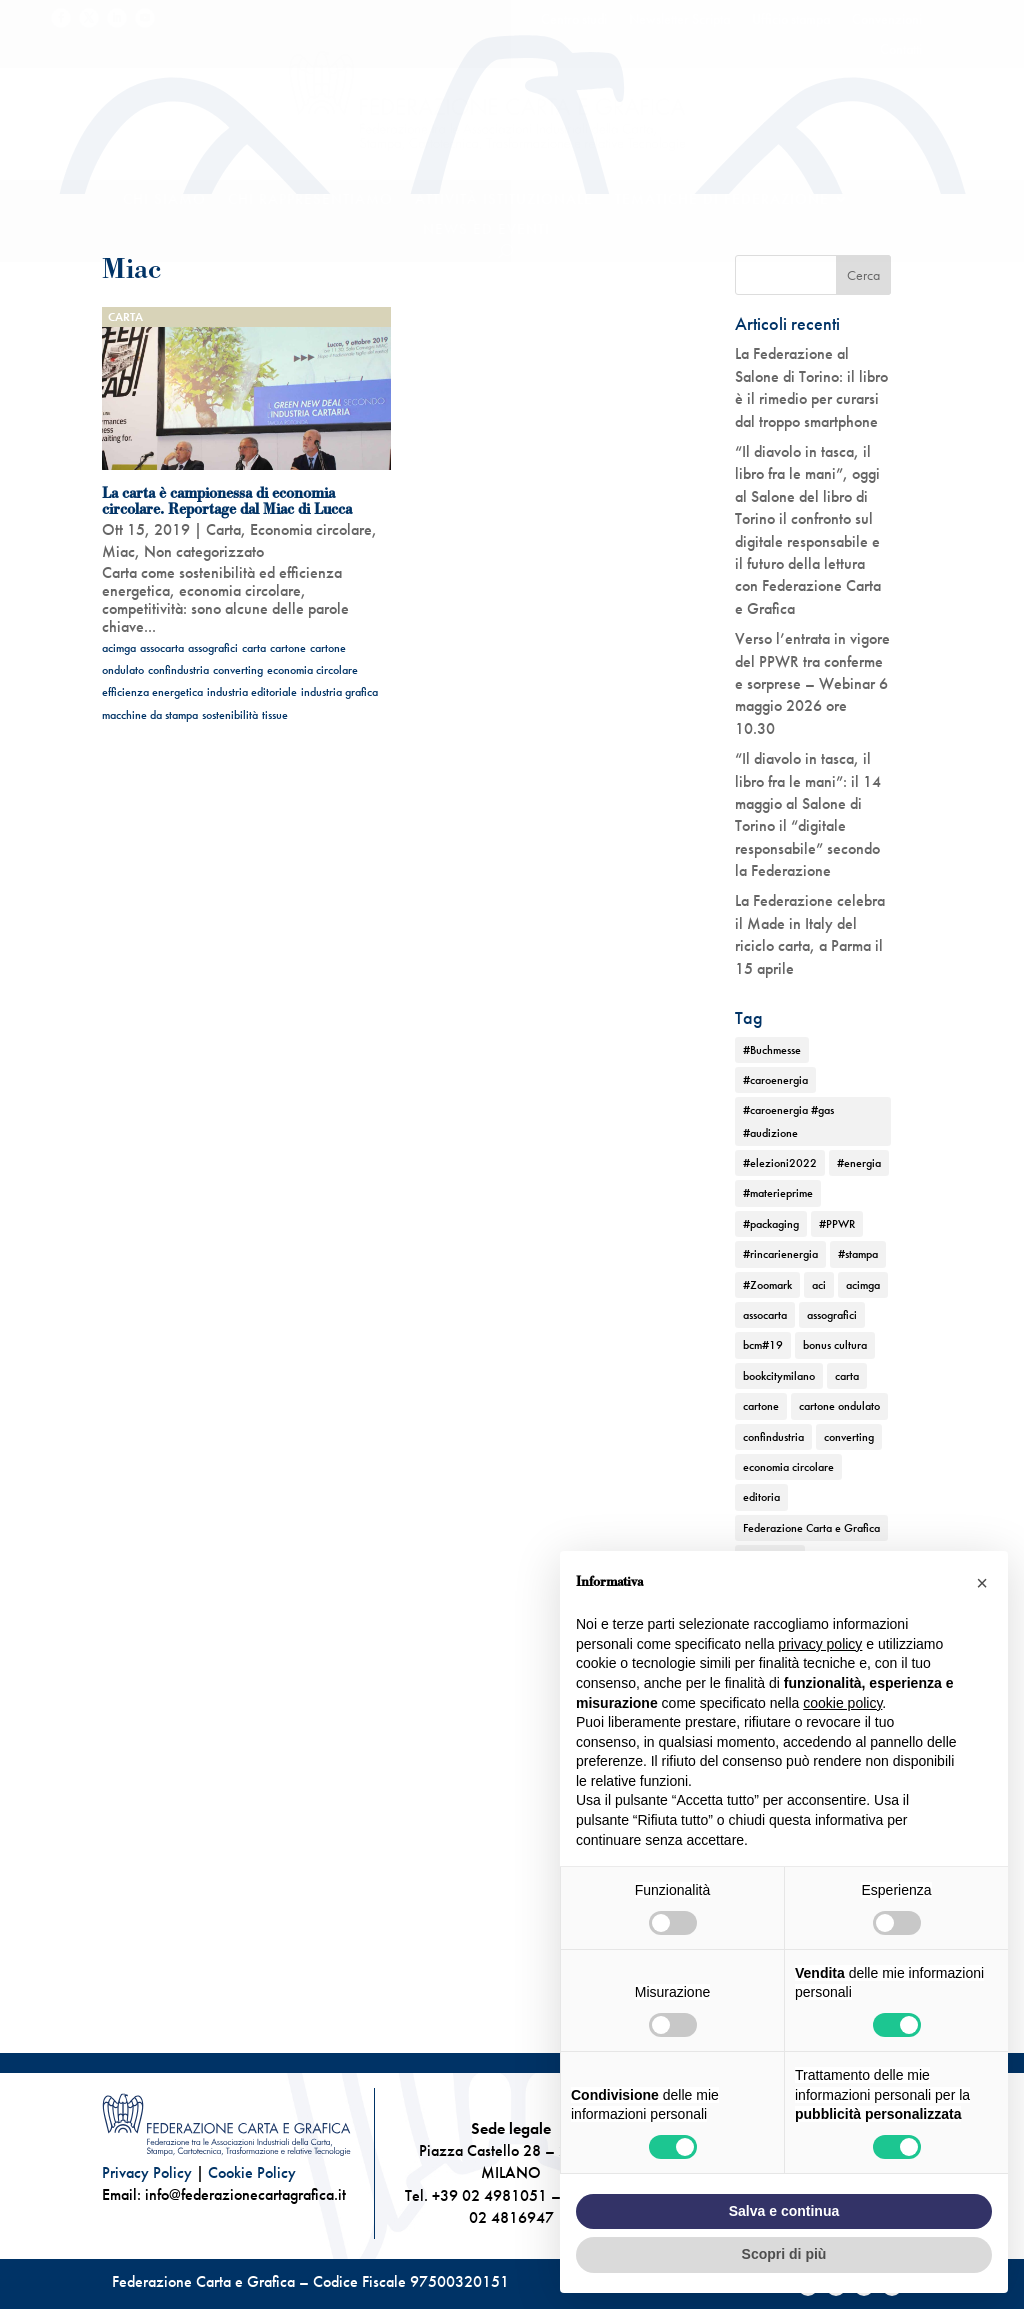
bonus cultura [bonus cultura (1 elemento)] (835, 1345)
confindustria (178, 670)
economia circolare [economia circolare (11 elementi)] (788, 1467)
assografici (213, 648)
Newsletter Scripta (679, 20)
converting (238, 670)
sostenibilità (230, 715)
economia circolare (312, 670)
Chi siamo (164, 200)
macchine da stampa (150, 715)
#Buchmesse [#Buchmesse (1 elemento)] (772, 1050)
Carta (125, 317)
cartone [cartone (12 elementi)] (761, 1406)
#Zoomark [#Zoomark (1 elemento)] (767, 1285)
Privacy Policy (147, 2172)
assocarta (162, 648)
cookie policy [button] (842, 1703)
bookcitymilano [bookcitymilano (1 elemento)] (779, 1376)
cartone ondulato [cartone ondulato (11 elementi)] (839, 1406)
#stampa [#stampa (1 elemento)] (858, 1254)
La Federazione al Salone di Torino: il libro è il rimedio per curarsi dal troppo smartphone (811, 387)
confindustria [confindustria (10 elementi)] (773, 1437)
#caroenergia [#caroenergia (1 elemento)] (775, 1080)
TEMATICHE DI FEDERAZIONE (722, 200)
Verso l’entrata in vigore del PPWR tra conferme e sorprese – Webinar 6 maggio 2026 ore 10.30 (812, 683)
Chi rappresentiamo (310, 200)
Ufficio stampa (791, 20)
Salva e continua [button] (784, 2211)
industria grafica (339, 692)
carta (254, 648)
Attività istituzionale (504, 200)
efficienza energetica (152, 692)
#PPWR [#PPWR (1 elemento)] (837, 1224)
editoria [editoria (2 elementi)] (761, 1497)
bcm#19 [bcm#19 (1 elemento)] (763, 1345)
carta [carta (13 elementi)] (847, 1376)
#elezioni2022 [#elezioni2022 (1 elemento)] (780, 1163)
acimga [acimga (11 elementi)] (863, 1285)
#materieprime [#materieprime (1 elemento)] (778, 1193)
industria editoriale (252, 692)
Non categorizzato (204, 551)
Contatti (901, 50)
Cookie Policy (252, 2172)
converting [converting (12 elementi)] (849, 1437)
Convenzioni (887, 20)
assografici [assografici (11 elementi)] (832, 1315)
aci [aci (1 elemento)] (819, 1285)
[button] (982, 1583)
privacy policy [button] (820, 1644)
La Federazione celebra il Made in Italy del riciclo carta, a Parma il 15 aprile (810, 934)
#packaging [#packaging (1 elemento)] (771, 1224)
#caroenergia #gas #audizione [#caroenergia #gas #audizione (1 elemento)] (788, 1121)
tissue (275, 715)
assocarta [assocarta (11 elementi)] (765, 1315)
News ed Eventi (486, 230)
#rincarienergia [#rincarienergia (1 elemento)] (780, 1254)
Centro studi (574, 20)
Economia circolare (311, 529)
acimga (119, 648)
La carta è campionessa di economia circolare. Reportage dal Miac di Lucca (227, 501)
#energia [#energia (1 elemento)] (859, 1163)
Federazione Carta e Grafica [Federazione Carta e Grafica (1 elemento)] (811, 1528)
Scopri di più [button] (784, 2254)
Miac (118, 551)
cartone (288, 648)
